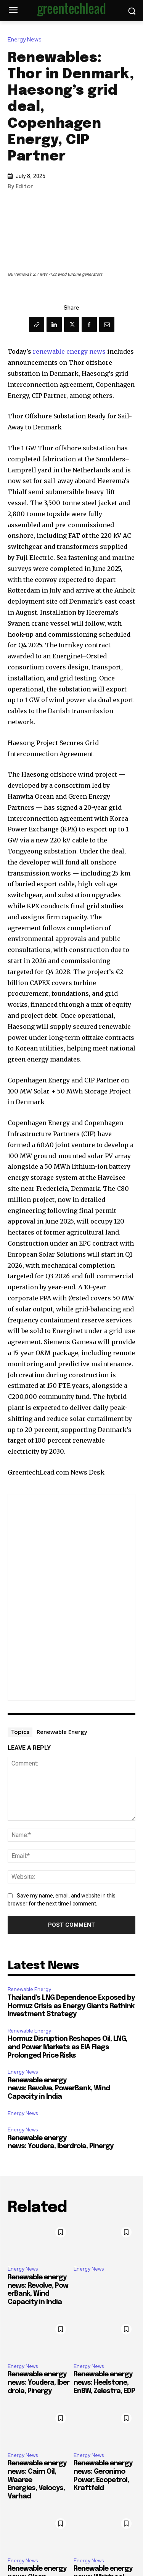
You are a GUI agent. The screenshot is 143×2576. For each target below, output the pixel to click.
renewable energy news (69, 351)
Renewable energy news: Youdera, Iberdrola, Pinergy (38, 2382)
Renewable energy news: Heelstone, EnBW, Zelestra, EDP (104, 2382)
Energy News (26, 40)
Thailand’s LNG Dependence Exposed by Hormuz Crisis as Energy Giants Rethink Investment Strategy (71, 2006)
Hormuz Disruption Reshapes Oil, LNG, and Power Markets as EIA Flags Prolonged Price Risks (67, 2047)
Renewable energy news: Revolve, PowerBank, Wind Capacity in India (59, 2088)
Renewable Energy (62, 1731)
